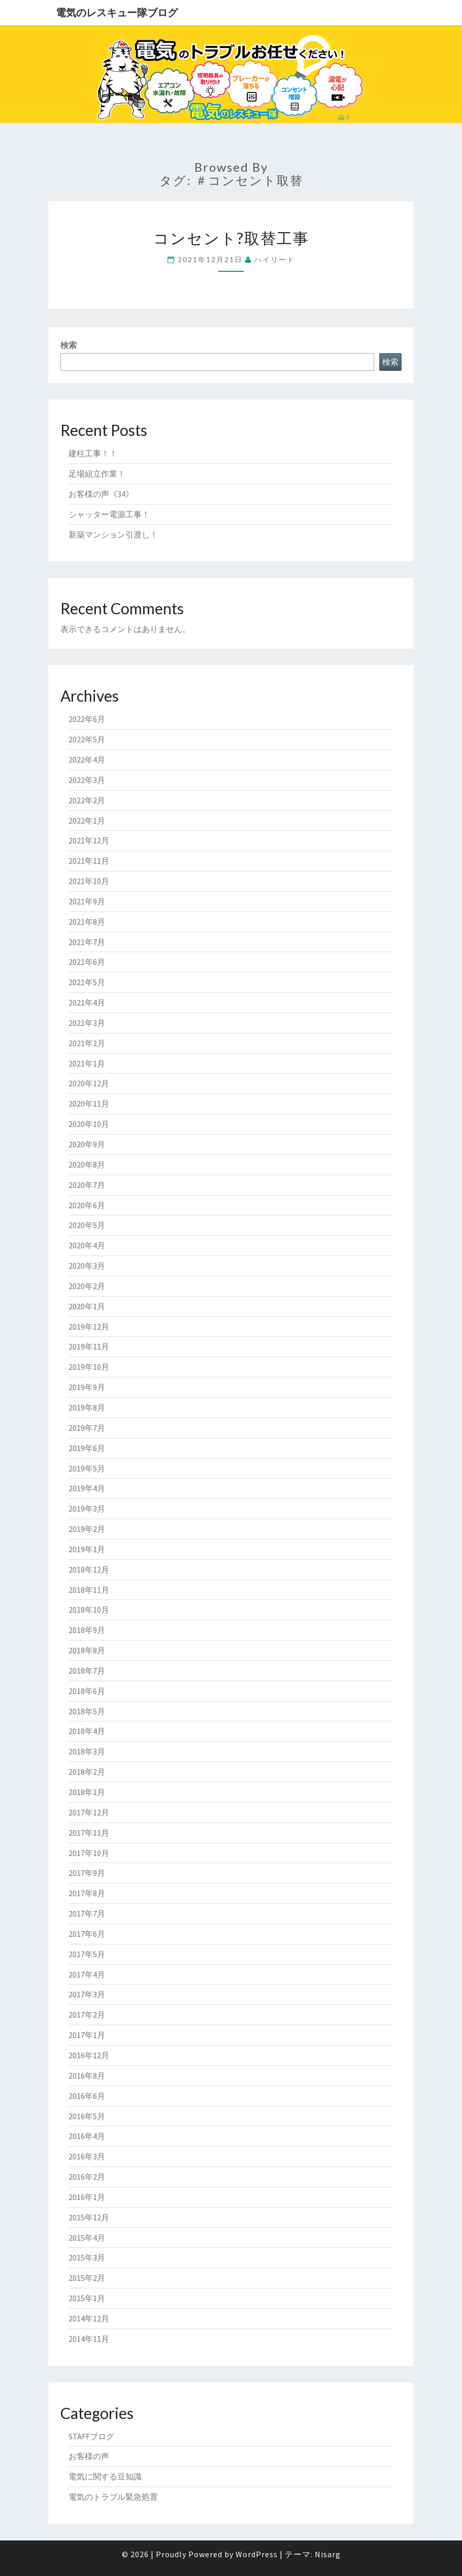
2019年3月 (87, 1508)
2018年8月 (87, 1650)
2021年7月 (87, 942)
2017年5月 (87, 1954)
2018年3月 (87, 1751)
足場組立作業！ (97, 473)
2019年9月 (87, 1387)
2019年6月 (87, 1448)
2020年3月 (87, 1266)
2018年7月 (87, 1671)
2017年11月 (89, 1833)
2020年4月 (87, 1245)
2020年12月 (89, 1083)
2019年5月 (87, 1468)
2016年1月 (87, 2197)
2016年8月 (87, 2075)
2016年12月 (89, 2055)
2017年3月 (87, 1994)
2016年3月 (87, 2156)
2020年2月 (87, 1286)
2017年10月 (89, 1853)
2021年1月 (87, 1063)
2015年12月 (89, 2217)
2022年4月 (87, 760)
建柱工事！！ (93, 453)
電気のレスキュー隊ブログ (117, 12)
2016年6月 (87, 2096)
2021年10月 (89, 881)
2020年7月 (87, 1185)
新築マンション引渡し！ (113, 534)
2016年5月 (87, 2116)
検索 (68, 345)
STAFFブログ (91, 2436)
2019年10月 (89, 1367)
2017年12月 (89, 1812)
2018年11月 (89, 1590)
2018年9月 (87, 1630)
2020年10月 (89, 1124)
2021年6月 (87, 962)
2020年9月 (87, 1144)
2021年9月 (87, 901)
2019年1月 (87, 1549)
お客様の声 (89, 2456)
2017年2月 (87, 2014)
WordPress (257, 2554)
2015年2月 (87, 2278)
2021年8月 (87, 922)
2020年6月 (87, 1205)
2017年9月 (87, 1873)
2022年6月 (87, 719)
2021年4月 (87, 1002)
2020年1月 (87, 1306)
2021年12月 (89, 840)
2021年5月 (87, 982)
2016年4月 (87, 2136)
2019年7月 (87, 1428)
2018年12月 (89, 1569)
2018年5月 (87, 1711)
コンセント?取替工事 (231, 238)
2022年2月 (87, 800)
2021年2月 (87, 1043)
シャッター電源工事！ (109, 514)
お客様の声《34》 (101, 494)
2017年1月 (87, 2035)
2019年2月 (87, 1529)
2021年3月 (87, 1023)
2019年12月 (89, 1327)
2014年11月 (89, 2339)
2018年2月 (87, 1772)
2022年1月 (87, 820)
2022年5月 (87, 739)
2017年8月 (87, 1893)
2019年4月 (87, 1488)
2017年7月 (87, 1913)
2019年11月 (89, 1346)
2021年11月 (89, 861)
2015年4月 (87, 2238)
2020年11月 (89, 1103)
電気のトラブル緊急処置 (113, 2497)
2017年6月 (87, 1934)
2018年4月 (87, 1731)
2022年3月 (87, 780)
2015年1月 (87, 2298)
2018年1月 (87, 1792)
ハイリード (274, 259)
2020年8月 (87, 1164)
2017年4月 (87, 1974)
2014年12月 (89, 2318)
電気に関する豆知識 (105, 2476)
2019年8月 (87, 1407)
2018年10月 (89, 1610)
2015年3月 (87, 2257)
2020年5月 (87, 1225)
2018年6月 (87, 1691)
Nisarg (328, 2554)
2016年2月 (87, 2177)
